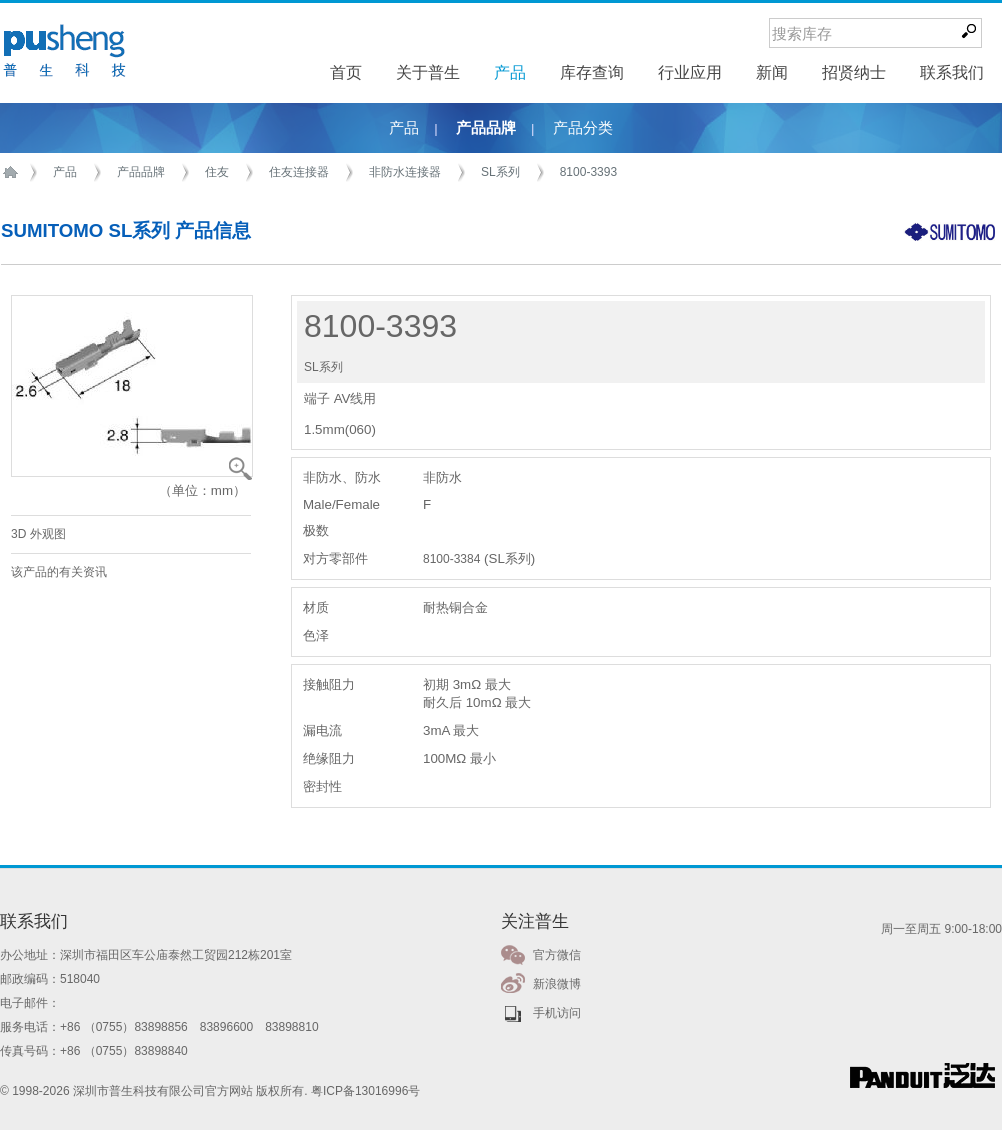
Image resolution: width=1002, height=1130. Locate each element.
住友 (217, 172)
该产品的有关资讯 (59, 572)
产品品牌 (486, 128)
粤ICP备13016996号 (365, 1091)
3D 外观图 (38, 534)
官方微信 (557, 955)
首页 (14, 172)
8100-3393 (588, 172)
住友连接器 (299, 172)
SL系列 (500, 172)
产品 (404, 128)
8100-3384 (451, 559)
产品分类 (583, 128)
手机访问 (557, 1013)
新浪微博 (557, 984)
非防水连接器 (405, 172)
